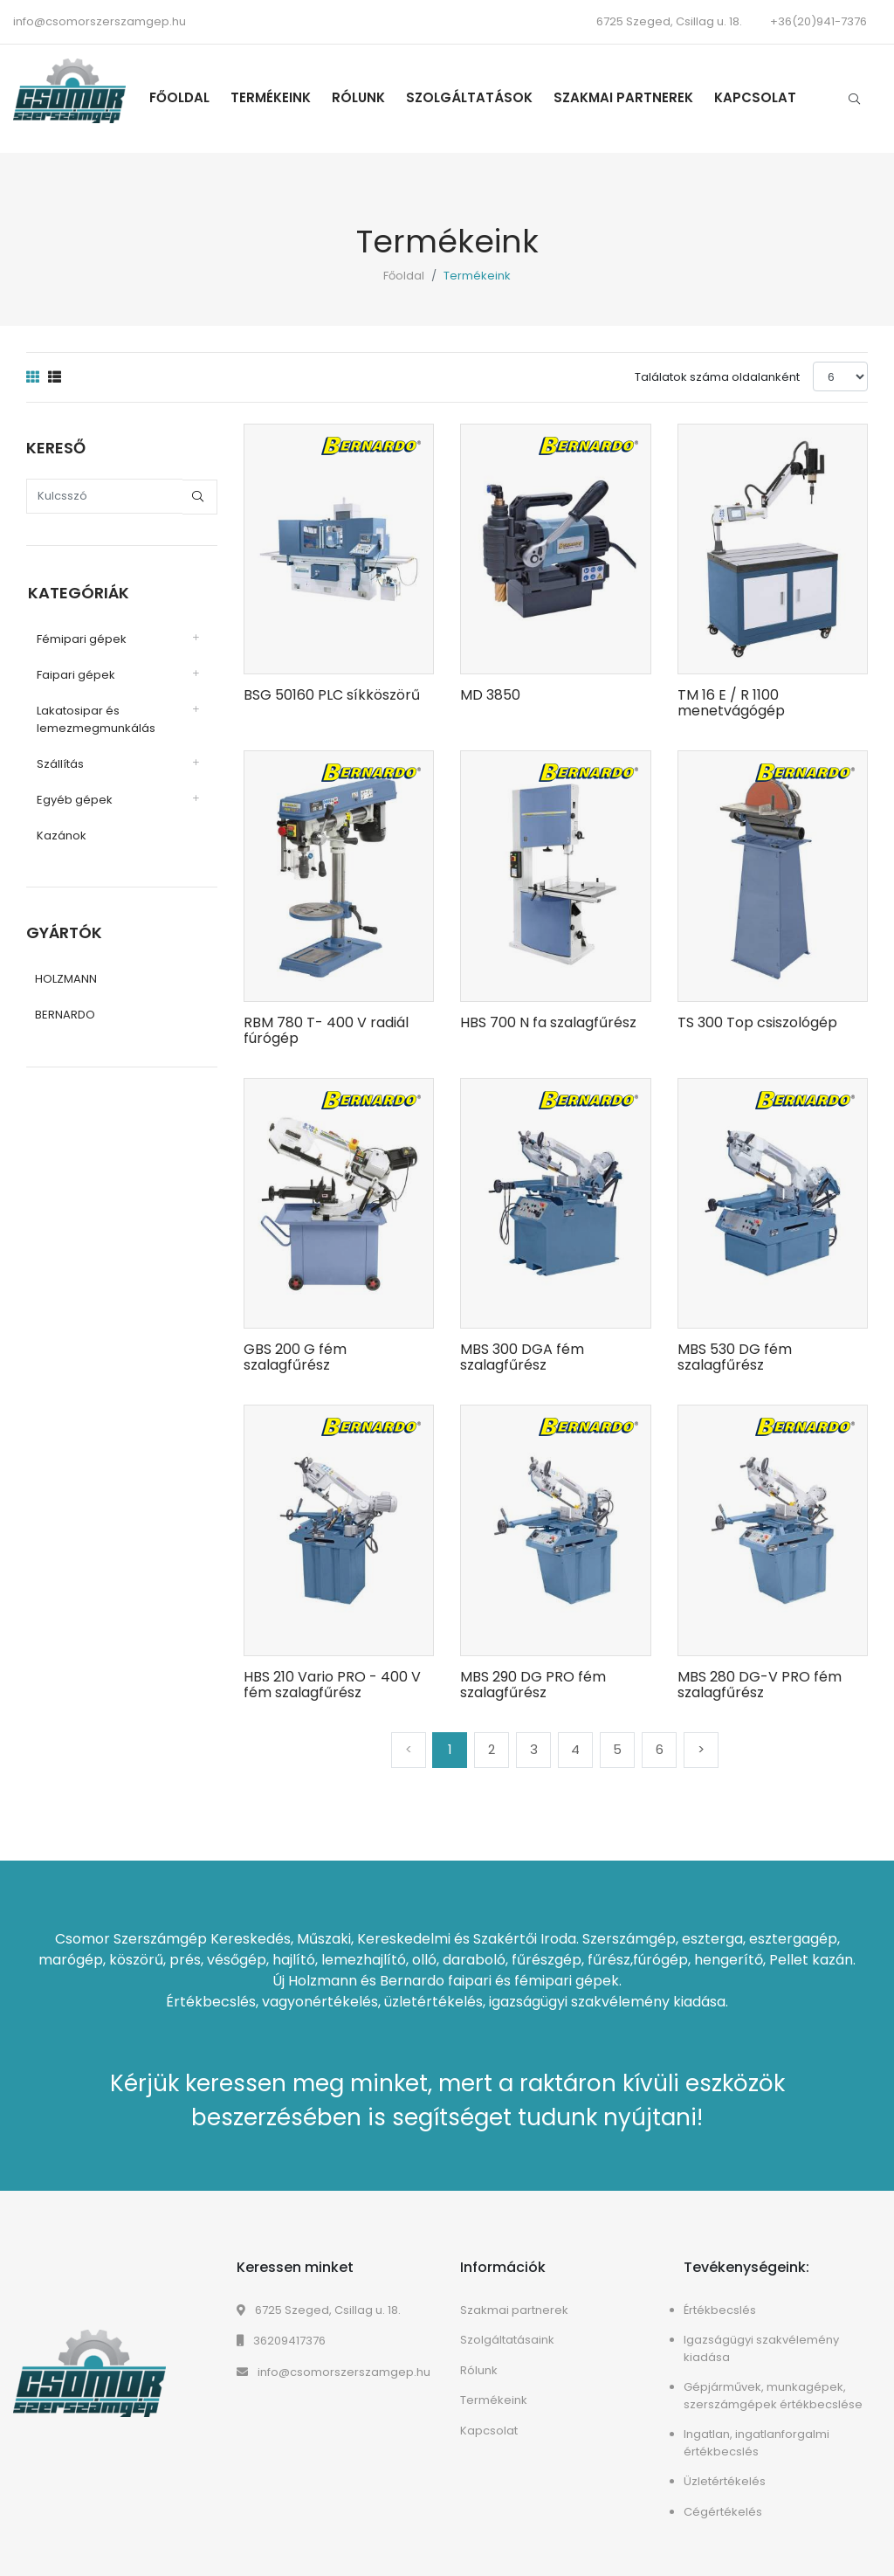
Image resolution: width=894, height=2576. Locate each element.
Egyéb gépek (73, 798)
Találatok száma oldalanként (717, 377)
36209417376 (281, 2340)
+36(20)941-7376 (818, 21)
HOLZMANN (66, 978)
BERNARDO (65, 1013)
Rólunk (363, 97)
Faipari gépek (74, 673)
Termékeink (276, 97)
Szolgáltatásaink (507, 2339)
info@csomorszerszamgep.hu (99, 21)
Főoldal (185, 97)
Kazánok (60, 833)
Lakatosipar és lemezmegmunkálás (94, 718)
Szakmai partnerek (628, 97)
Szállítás (58, 762)
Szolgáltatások (474, 97)
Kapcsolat (760, 97)
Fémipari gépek (80, 637)
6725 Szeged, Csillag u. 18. (319, 2310)
